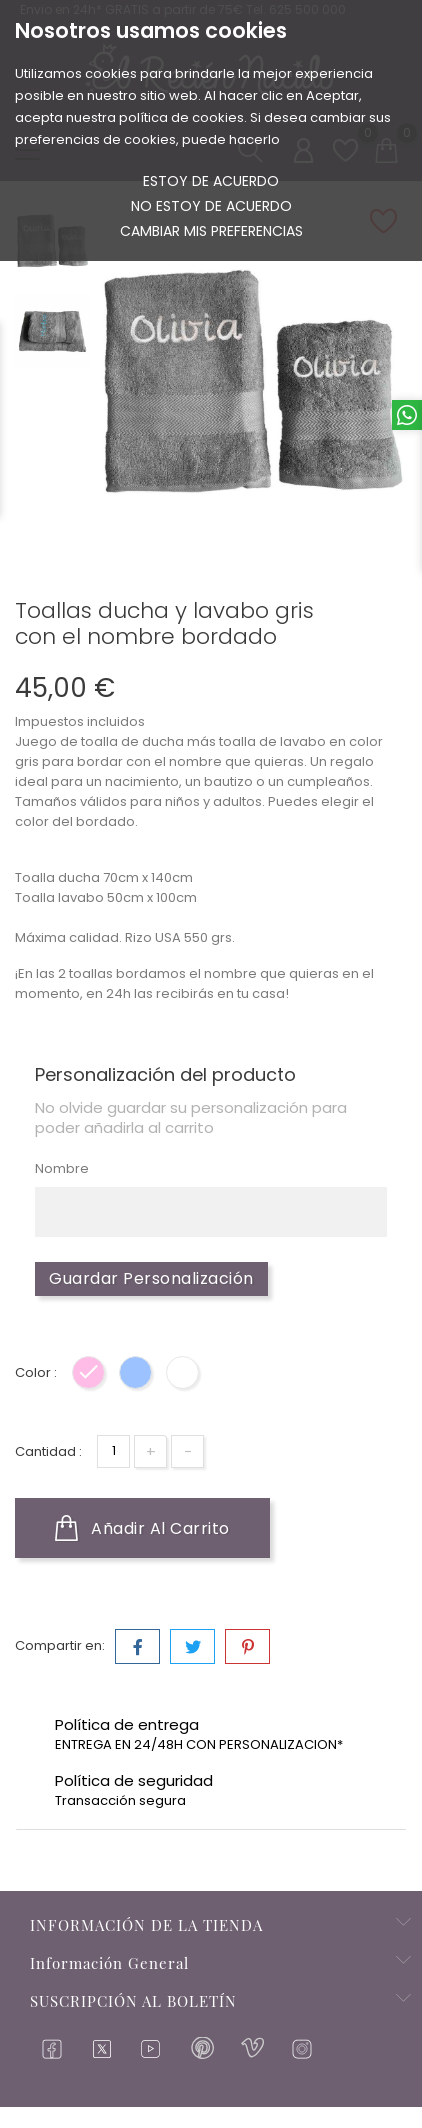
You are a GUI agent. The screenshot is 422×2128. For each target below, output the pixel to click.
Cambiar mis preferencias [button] (211, 231)
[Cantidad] (113, 1452)
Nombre (62, 1169)
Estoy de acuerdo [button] (211, 181)
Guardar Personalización (151, 1279)
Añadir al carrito (142, 1529)
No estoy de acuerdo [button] (211, 206)
